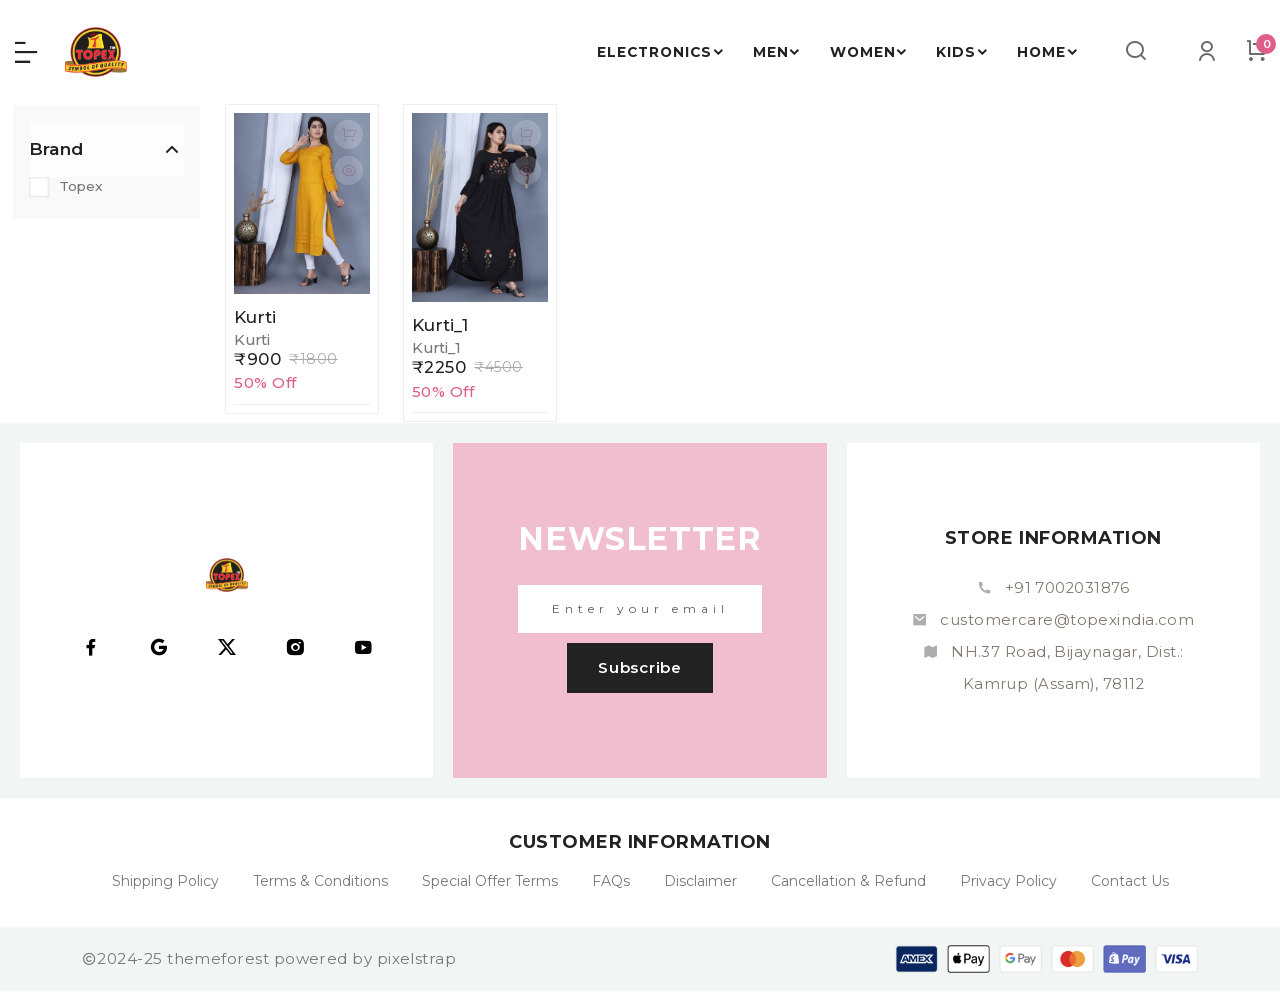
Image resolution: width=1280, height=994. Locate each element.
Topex (83, 189)
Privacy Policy (1008, 884)
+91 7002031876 (1067, 590)
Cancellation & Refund (848, 884)
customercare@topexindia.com (1067, 622)
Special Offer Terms (490, 884)
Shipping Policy (165, 884)
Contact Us (1130, 884)
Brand (56, 151)
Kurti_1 (441, 327)
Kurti (256, 319)
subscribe (640, 670)
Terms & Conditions (320, 884)
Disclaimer (700, 884)
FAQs (611, 884)
